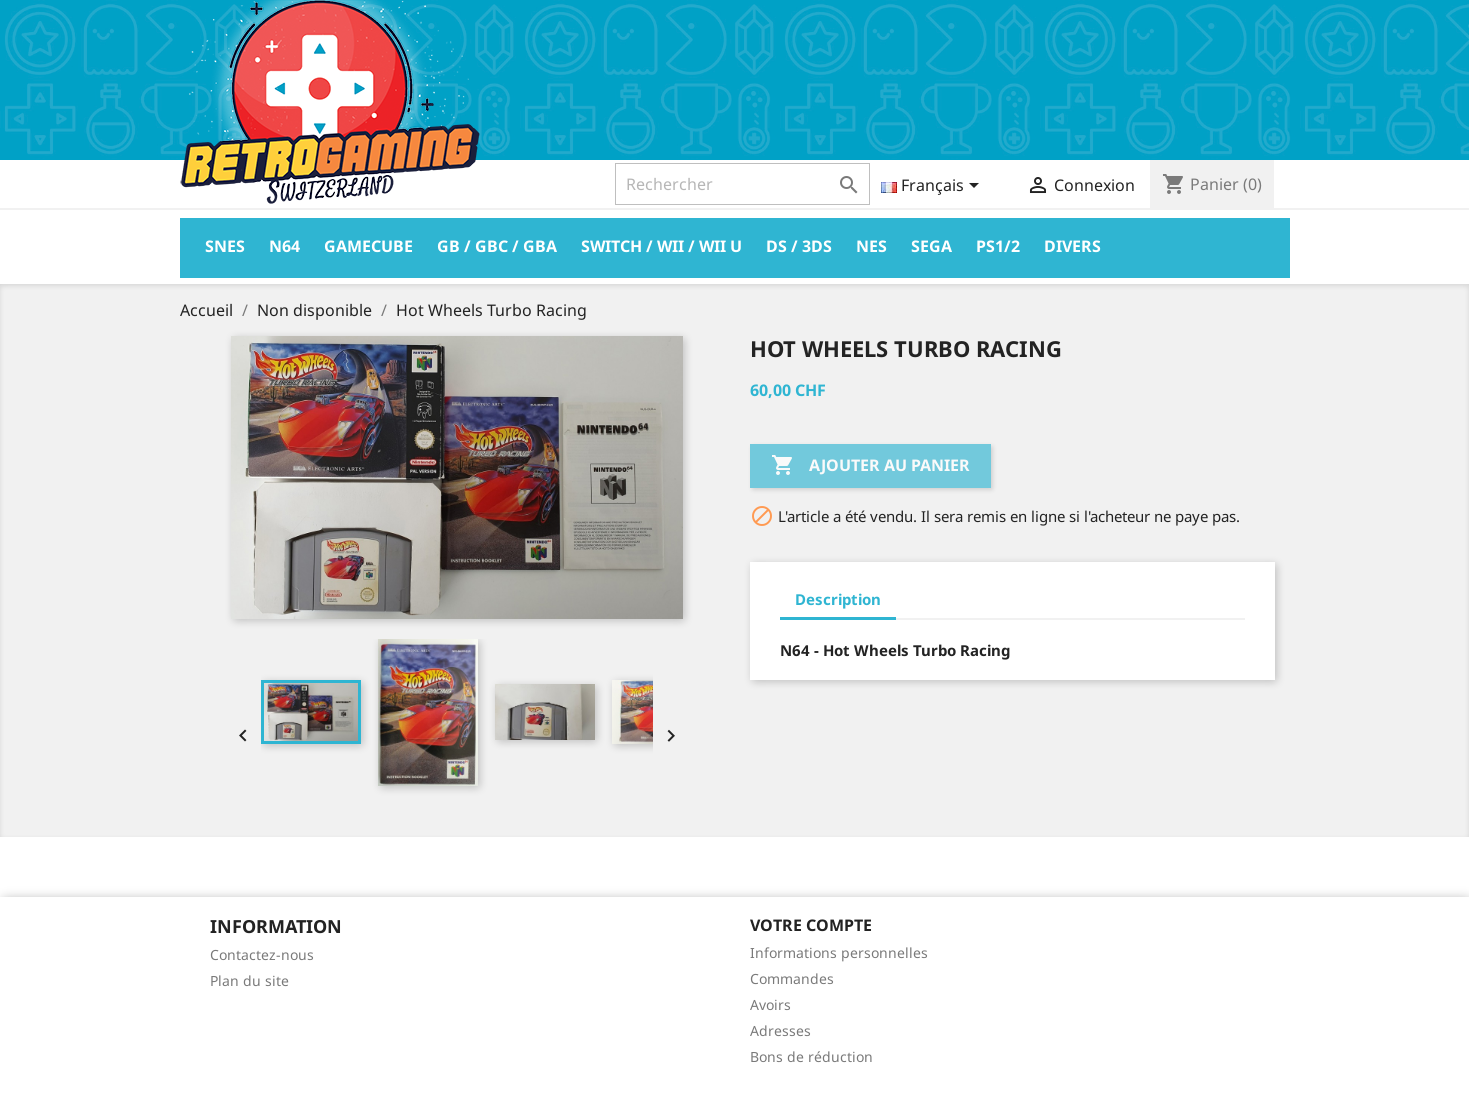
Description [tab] (838, 599)
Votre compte (811, 925)
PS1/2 (998, 246)
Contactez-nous (262, 954)
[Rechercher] (742, 184)
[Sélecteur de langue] (933, 187)
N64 (284, 246)
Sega (931, 246)
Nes (871, 246)
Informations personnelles (839, 952)
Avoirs (770, 1004)
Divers (1072, 246)
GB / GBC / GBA (497, 246)
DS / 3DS (799, 246)
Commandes (792, 978)
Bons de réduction (811, 1056)
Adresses (780, 1030)
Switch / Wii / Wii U (661, 246)
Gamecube (368, 246)
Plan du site (249, 980)
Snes (225, 246)
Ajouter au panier (870, 466)
